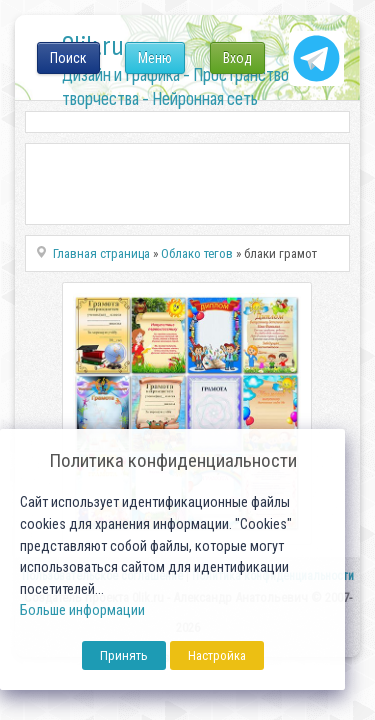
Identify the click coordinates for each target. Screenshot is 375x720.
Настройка (217, 655)
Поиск (68, 58)
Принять (124, 655)
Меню (155, 58)
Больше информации (82, 610)
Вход (237, 58)
